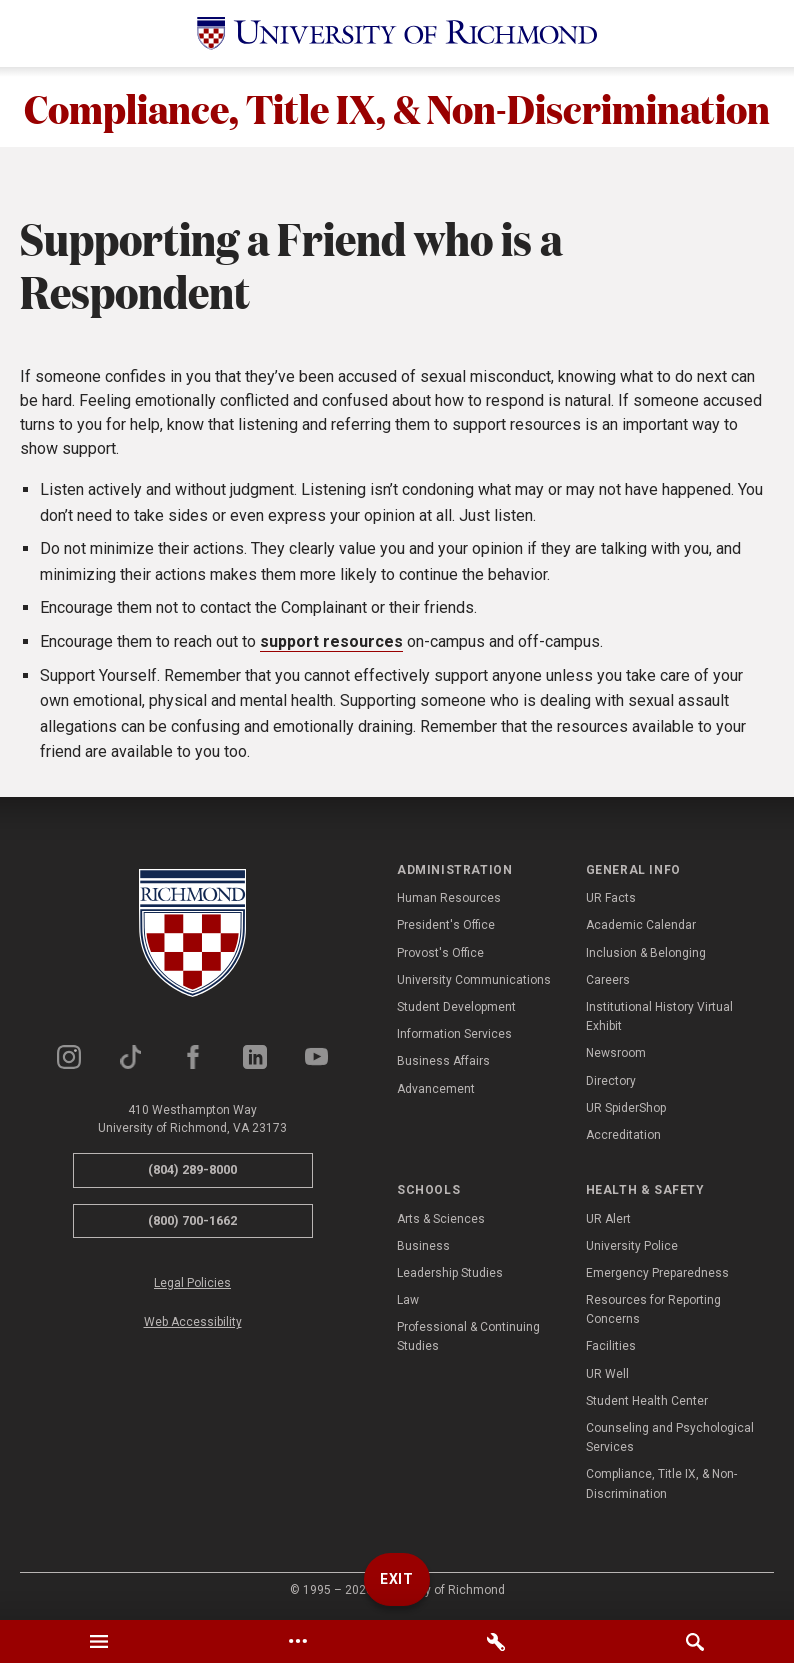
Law (408, 1300)
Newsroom (616, 1053)
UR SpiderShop (626, 1108)
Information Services (454, 1034)
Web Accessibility (193, 1322)
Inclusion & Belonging (646, 953)
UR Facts (611, 898)
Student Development (456, 1007)
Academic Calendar (641, 925)
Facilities (611, 1346)
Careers (608, 980)
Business (423, 1246)
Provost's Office (440, 953)
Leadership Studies (450, 1273)
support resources (331, 641)
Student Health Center (647, 1401)
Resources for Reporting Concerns (653, 1309)
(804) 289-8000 (192, 1169)
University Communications (474, 980)
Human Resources (449, 898)
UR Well (607, 1374)
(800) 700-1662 (192, 1220)
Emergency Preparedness (657, 1273)
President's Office (446, 925)
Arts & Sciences (441, 1219)
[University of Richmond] (397, 33)
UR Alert (608, 1219)
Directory (611, 1081)
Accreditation (623, 1135)
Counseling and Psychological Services (670, 1437)
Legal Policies (192, 1283)
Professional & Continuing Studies (468, 1336)
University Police (632, 1246)
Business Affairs (443, 1061)
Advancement (436, 1089)
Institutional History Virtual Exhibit (659, 1016)
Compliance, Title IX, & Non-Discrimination (397, 107)
